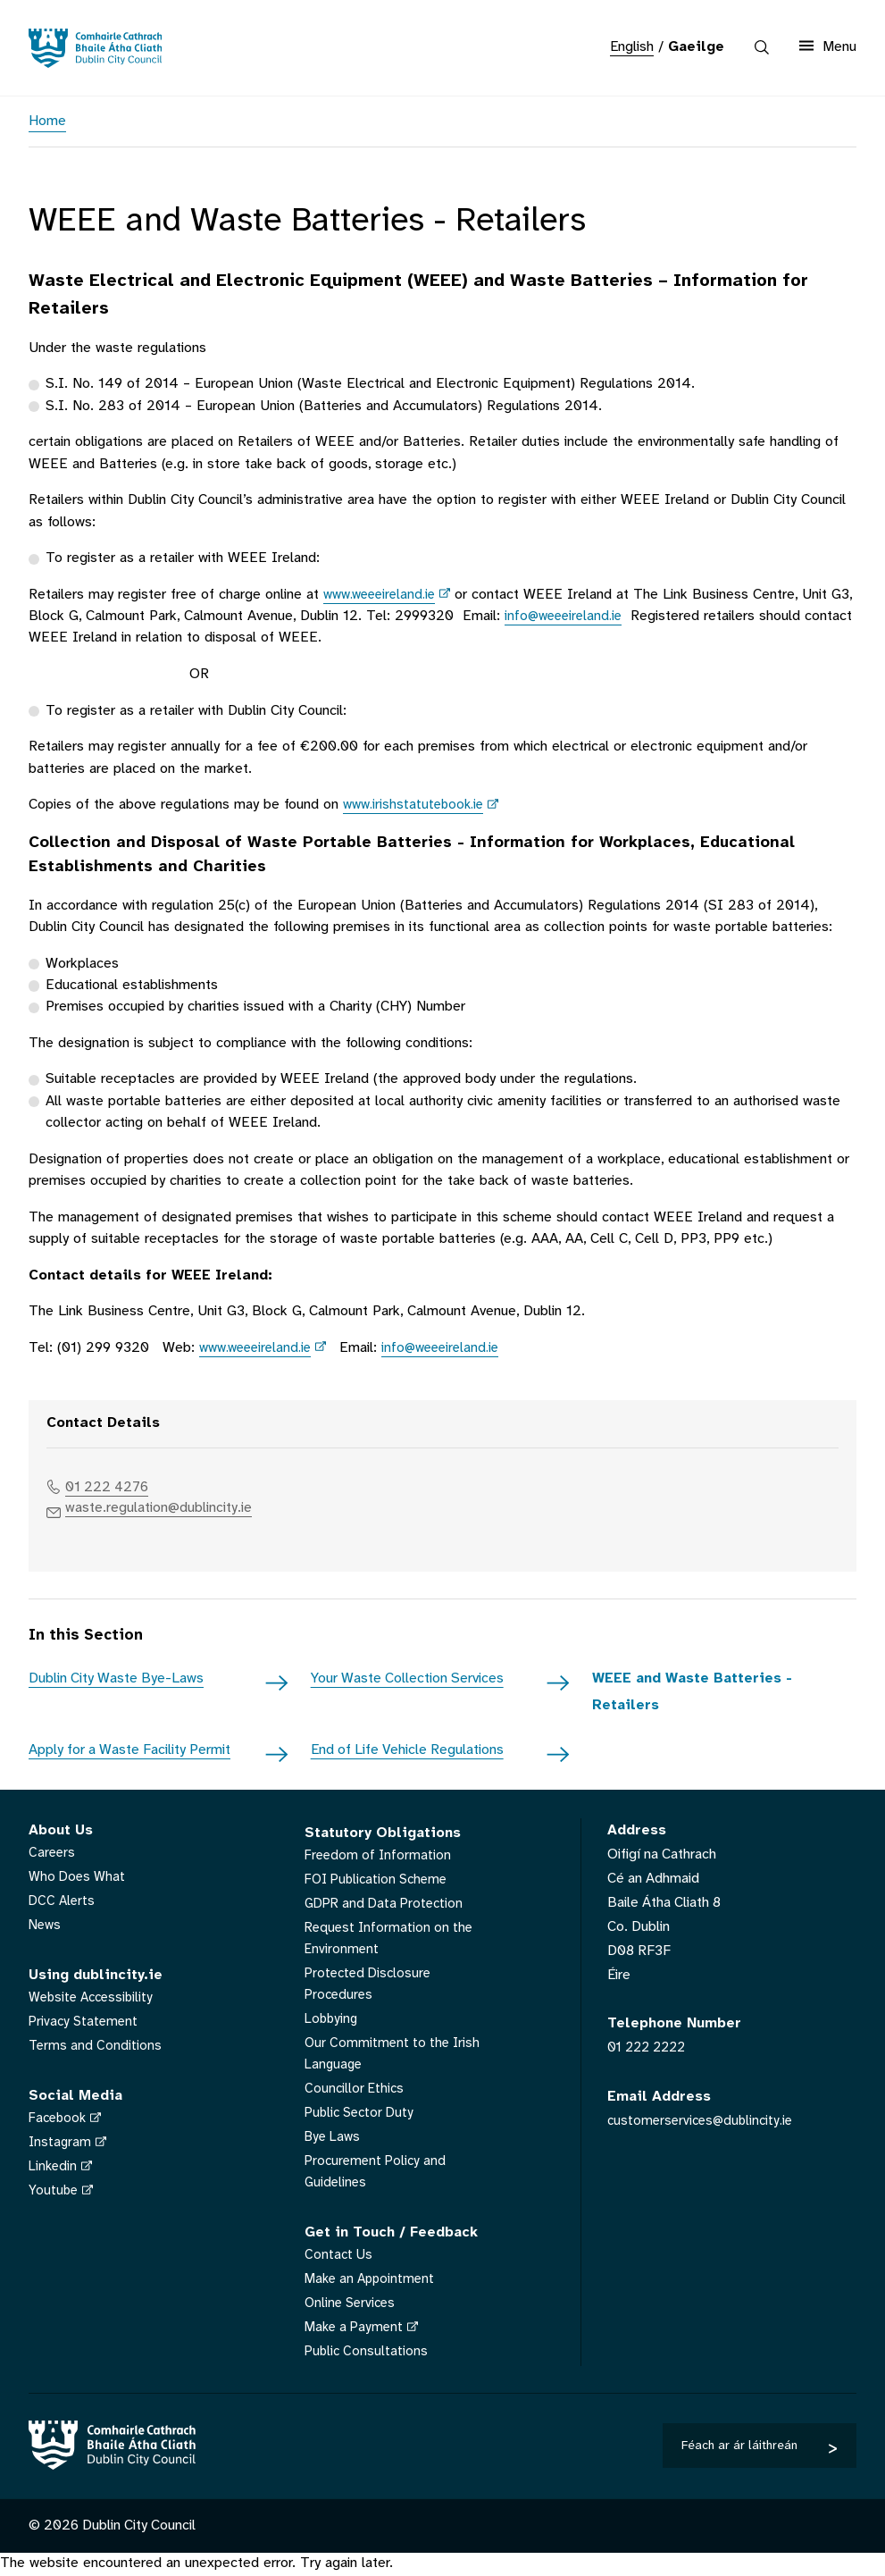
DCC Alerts (63, 1904)
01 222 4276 (113, 1487)
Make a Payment (356, 2330)
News (46, 1928)
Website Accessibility (95, 2001)
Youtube (54, 2194)
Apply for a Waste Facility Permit (129, 1753)
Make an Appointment (372, 2282)
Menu (827, 46)
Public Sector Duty (362, 2116)
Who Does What (79, 1880)
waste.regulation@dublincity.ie (171, 1510)
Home (47, 121)
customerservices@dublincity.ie (704, 2123)
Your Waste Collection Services (407, 1682)
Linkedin (54, 2169)
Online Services (352, 2306)
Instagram (61, 2145)
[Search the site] (761, 47)
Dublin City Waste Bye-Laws (116, 1682)
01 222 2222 (649, 2051)
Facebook (59, 2121)
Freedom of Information (380, 1859)
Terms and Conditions (96, 2049)
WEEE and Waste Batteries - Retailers (692, 1695)
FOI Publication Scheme (380, 1883)
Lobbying (333, 2022)
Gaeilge (696, 47)
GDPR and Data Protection (387, 1907)
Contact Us (339, 2258)
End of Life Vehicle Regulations (407, 1753)
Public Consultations (367, 2354)
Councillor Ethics (355, 2092)
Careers (53, 1856)
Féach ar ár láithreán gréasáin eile (739, 2453)
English (632, 47)
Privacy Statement (85, 2025)
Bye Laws (334, 2140)
